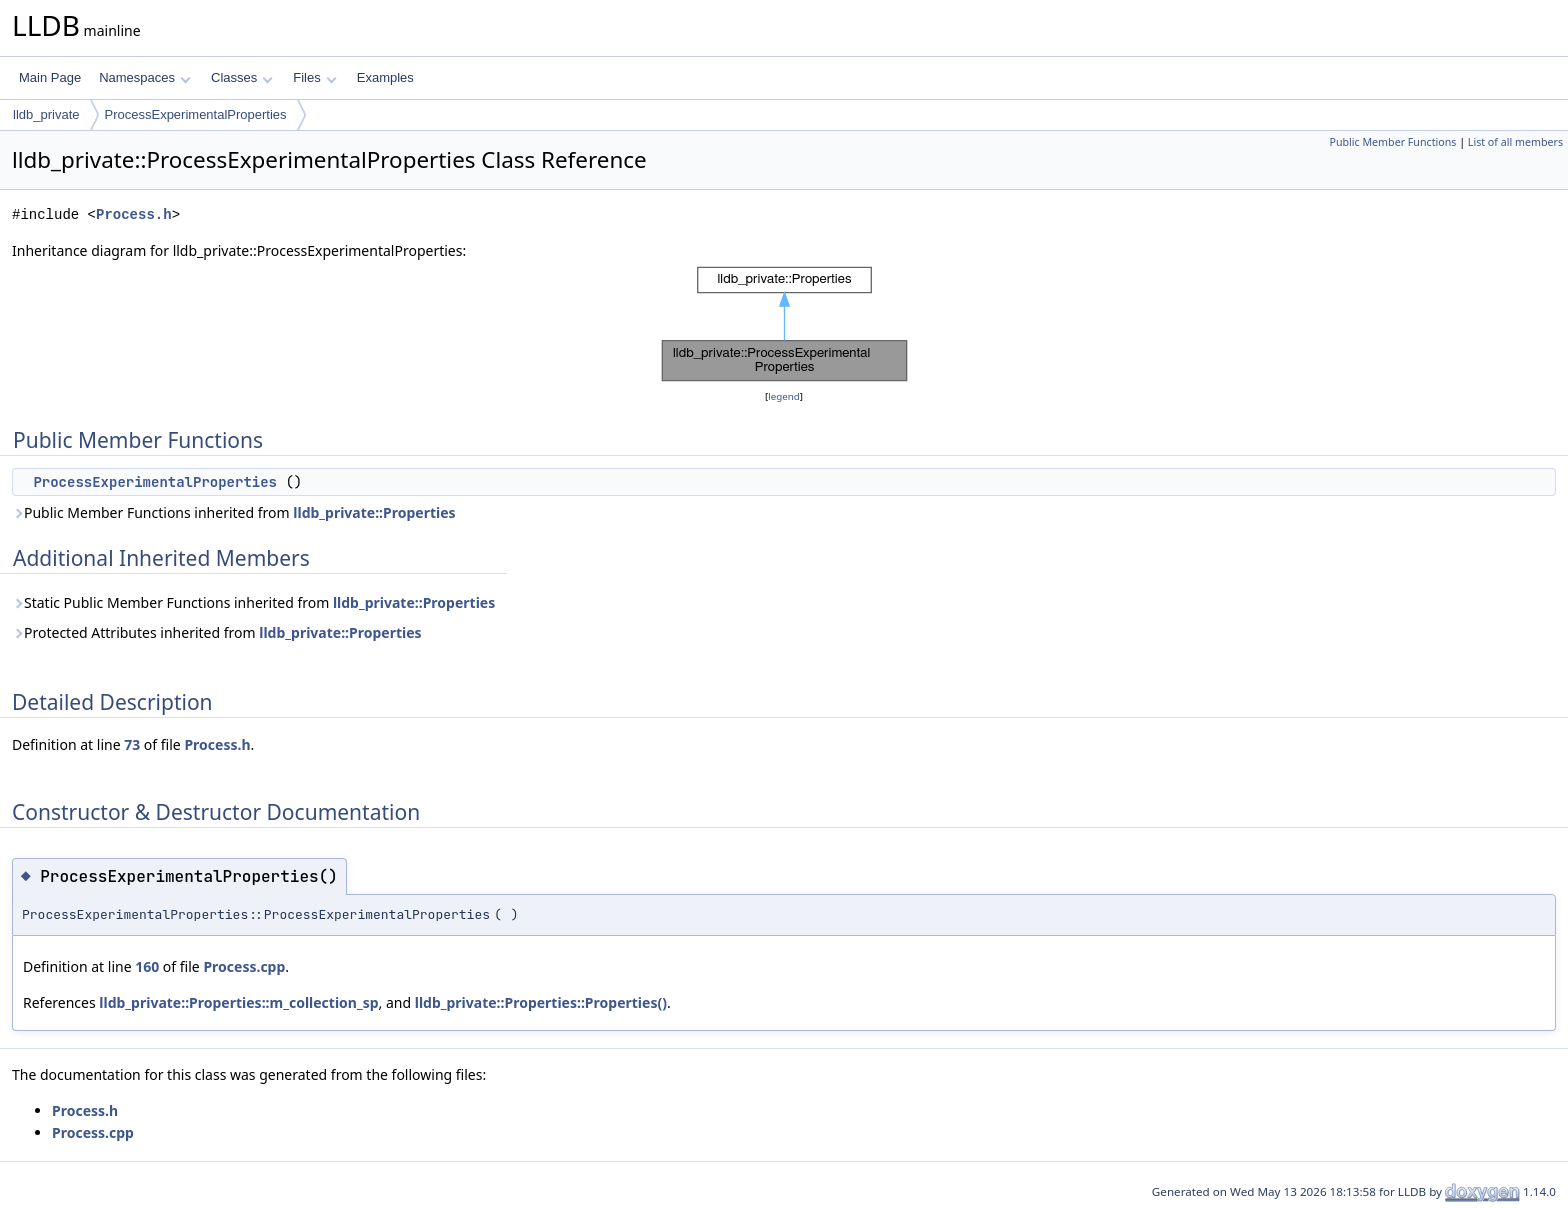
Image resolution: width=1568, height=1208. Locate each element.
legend (784, 396)
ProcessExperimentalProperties (196, 114)
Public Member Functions (1392, 142)
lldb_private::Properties (374, 512)
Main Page (50, 77)
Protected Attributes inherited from (217, 632)
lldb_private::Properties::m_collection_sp (238, 1002)
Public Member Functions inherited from (234, 512)
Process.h (134, 214)
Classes (242, 77)
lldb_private (46, 114)
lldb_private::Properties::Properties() (541, 1002)
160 (147, 966)
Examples (385, 77)
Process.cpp (244, 966)
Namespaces (144, 77)
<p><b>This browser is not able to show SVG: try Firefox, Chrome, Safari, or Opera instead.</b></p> (784, 324)
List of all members (1515, 142)
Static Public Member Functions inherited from (253, 602)
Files (314, 77)
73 (132, 744)
